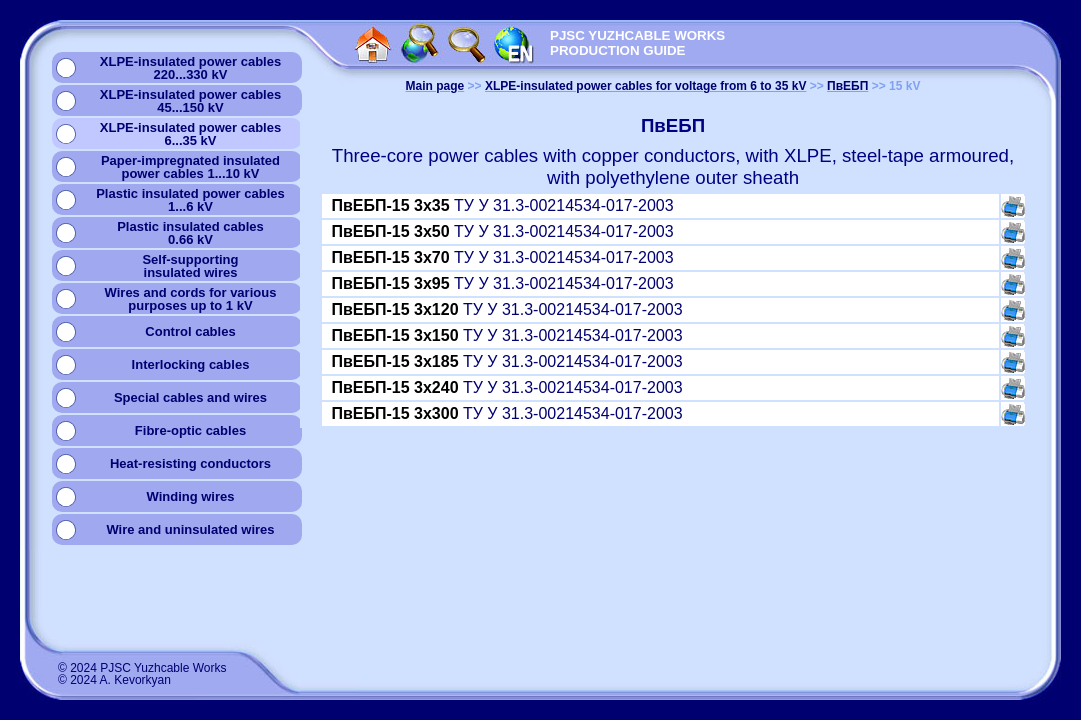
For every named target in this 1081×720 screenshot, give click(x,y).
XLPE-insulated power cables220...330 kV (190, 68)
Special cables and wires (190, 397)
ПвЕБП (847, 86)
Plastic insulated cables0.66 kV (190, 233)
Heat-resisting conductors (190, 463)
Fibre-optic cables (190, 430)
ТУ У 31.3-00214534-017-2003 (502, 205)
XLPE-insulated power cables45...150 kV (190, 101)
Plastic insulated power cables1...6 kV (190, 200)
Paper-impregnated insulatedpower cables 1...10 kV (190, 167)
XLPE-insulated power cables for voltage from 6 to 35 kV (645, 86)
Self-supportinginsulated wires (190, 266)
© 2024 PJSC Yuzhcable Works (142, 668)
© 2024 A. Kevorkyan (114, 680)
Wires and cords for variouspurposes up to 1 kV (191, 299)
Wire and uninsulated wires (190, 529)
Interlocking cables (191, 364)
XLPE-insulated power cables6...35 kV (190, 134)
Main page (435, 86)
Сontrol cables (190, 331)
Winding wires (190, 496)
